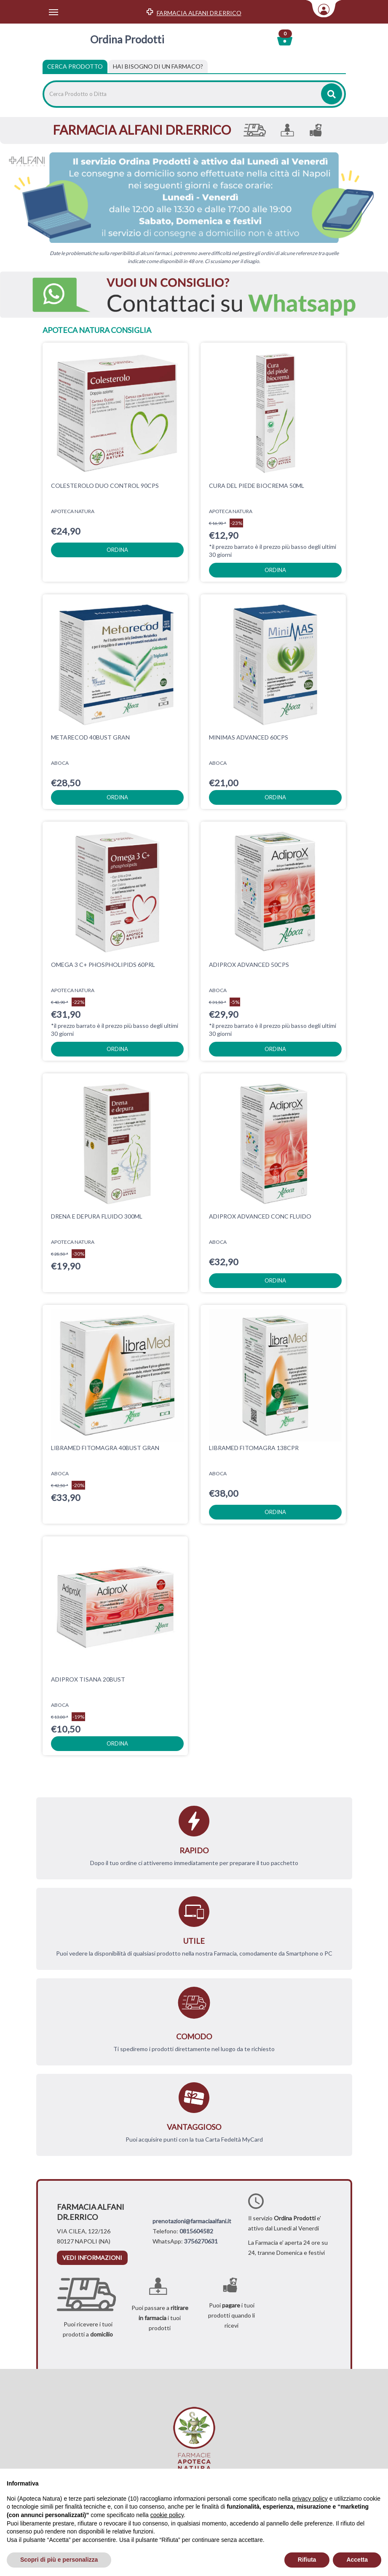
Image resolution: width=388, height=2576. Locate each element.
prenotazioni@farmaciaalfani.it (192, 2221)
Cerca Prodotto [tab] (75, 66)
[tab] (158, 66)
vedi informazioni (92, 2257)
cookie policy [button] (167, 2515)
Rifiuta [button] (307, 2559)
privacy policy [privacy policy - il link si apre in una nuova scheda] (310, 2498)
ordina (117, 549)
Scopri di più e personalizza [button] (59, 2559)
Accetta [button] (357, 2559)
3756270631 (201, 2241)
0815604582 (196, 2231)
